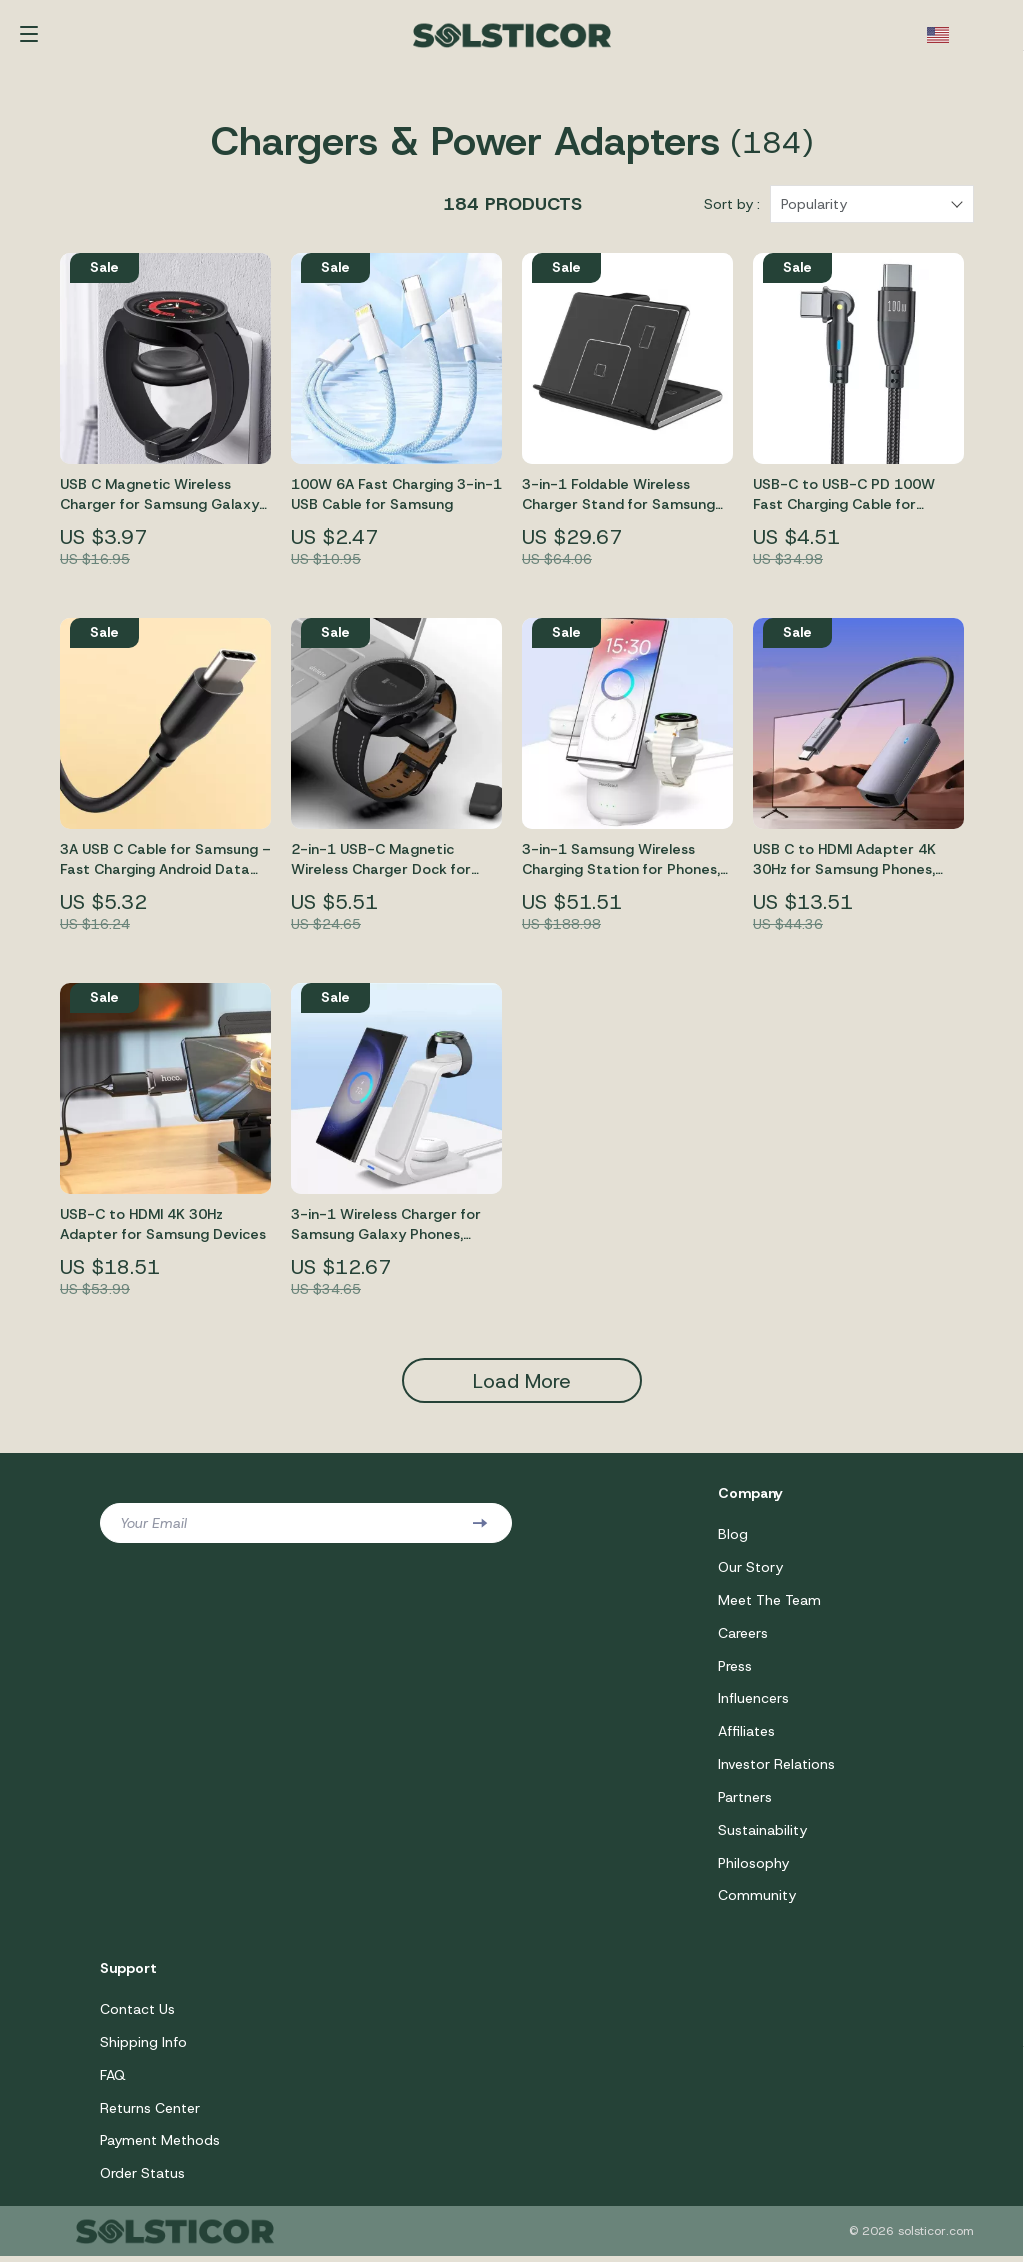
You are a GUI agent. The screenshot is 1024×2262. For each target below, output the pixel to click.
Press (735, 1669)
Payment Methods (160, 2146)
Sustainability (762, 1834)
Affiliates (746, 1735)
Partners (745, 1801)
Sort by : (732, 207)
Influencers (753, 1702)
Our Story (750, 1570)
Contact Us (137, 2014)
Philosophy (753, 1867)
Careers (743, 1636)
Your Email (153, 1526)
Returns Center (150, 2113)
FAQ (113, 2080)
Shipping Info (143, 2047)
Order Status (142, 2179)
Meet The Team (769, 1603)
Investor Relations (776, 1768)
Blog (733, 1537)
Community (757, 1900)
